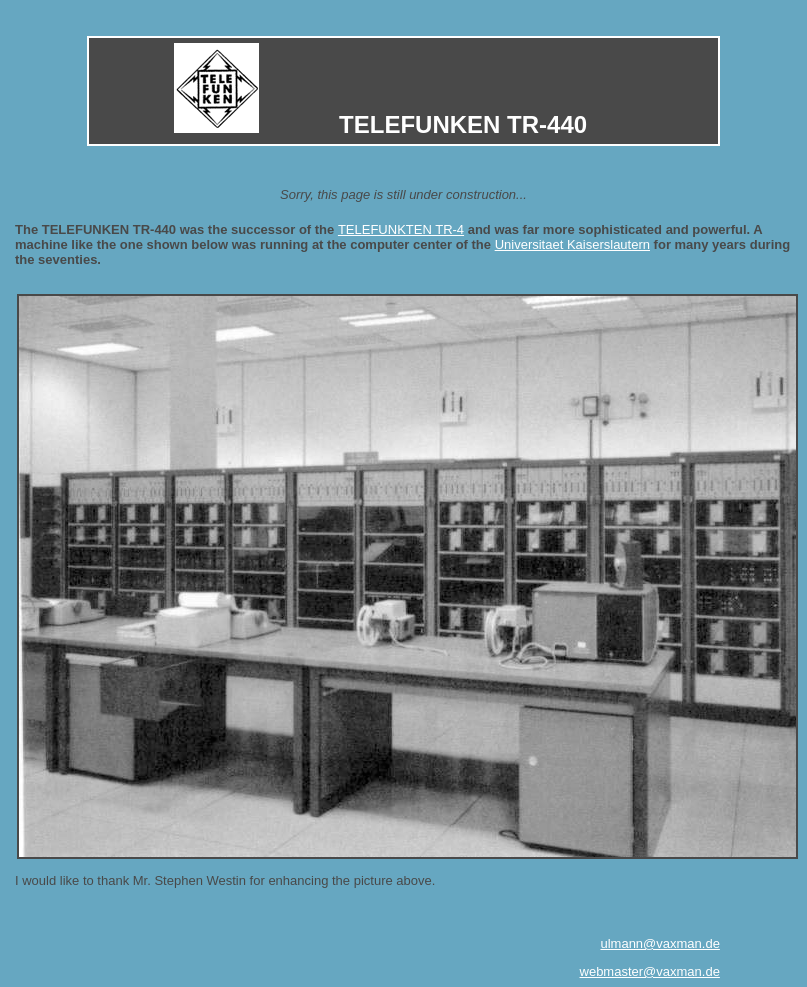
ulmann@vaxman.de (659, 943)
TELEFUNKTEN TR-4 (401, 229)
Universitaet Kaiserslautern (572, 244)
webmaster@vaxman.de (650, 971)
